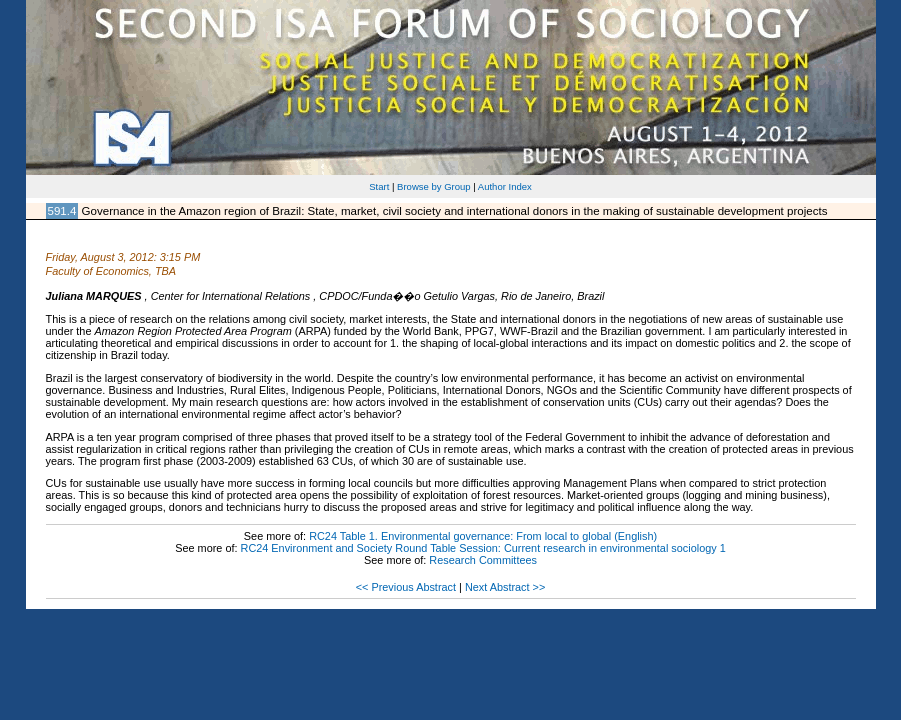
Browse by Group (434, 186)
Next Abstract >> (505, 587)
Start (379, 186)
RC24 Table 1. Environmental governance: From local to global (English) (483, 536)
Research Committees (483, 560)
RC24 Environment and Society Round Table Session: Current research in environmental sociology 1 (483, 548)
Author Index (505, 186)
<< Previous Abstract (406, 587)
